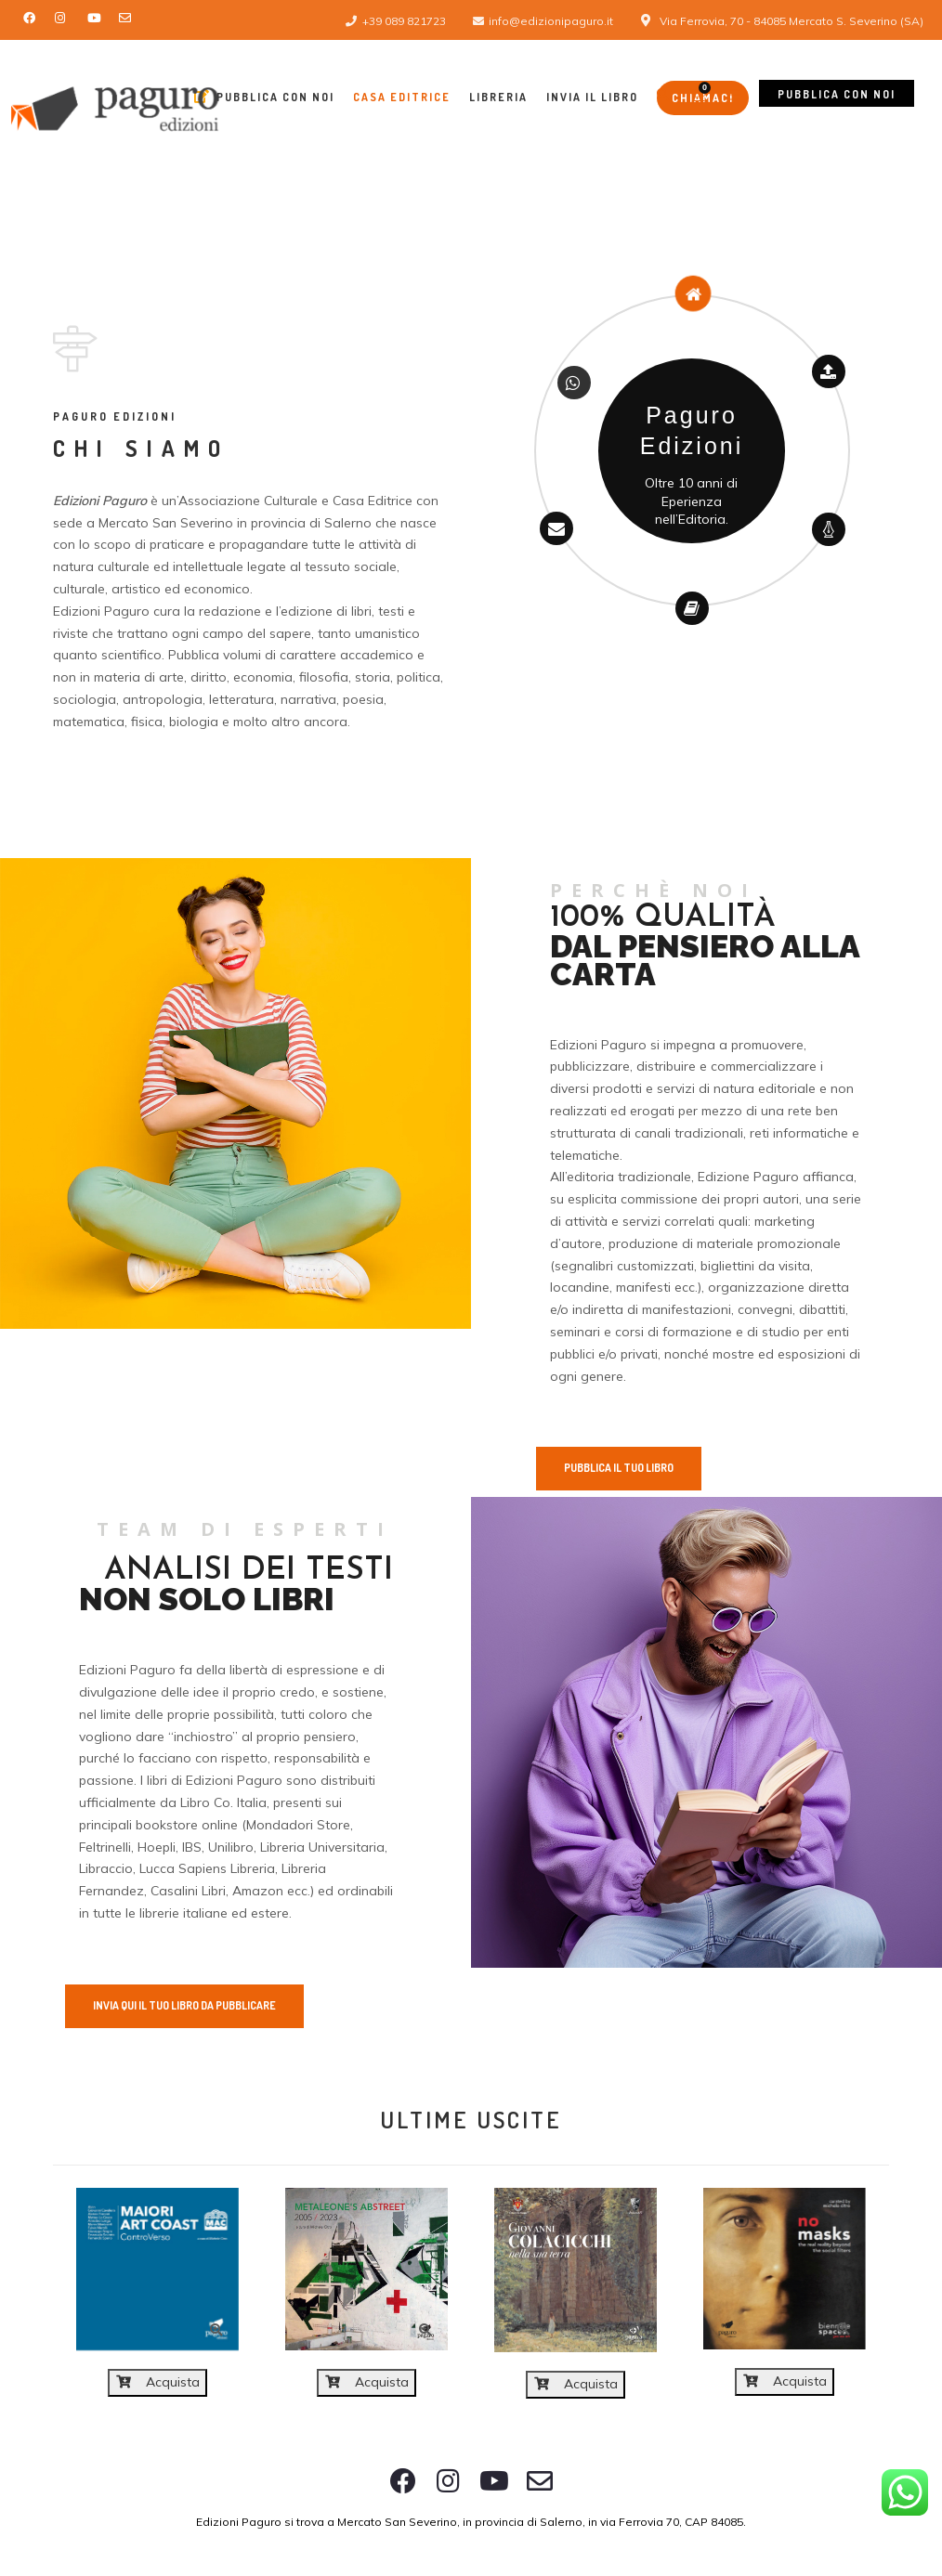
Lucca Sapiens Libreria (207, 1868)
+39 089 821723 (404, 21)
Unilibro (231, 1847)
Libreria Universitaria (322, 1847)
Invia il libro (592, 97)
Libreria (498, 97)
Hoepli (156, 1847)
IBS (192, 1847)
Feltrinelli (105, 1847)
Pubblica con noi (837, 94)
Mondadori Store (298, 1824)
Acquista (158, 2382)
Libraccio (106, 1868)
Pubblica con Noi (264, 96)
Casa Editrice (402, 97)
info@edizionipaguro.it (551, 21)
